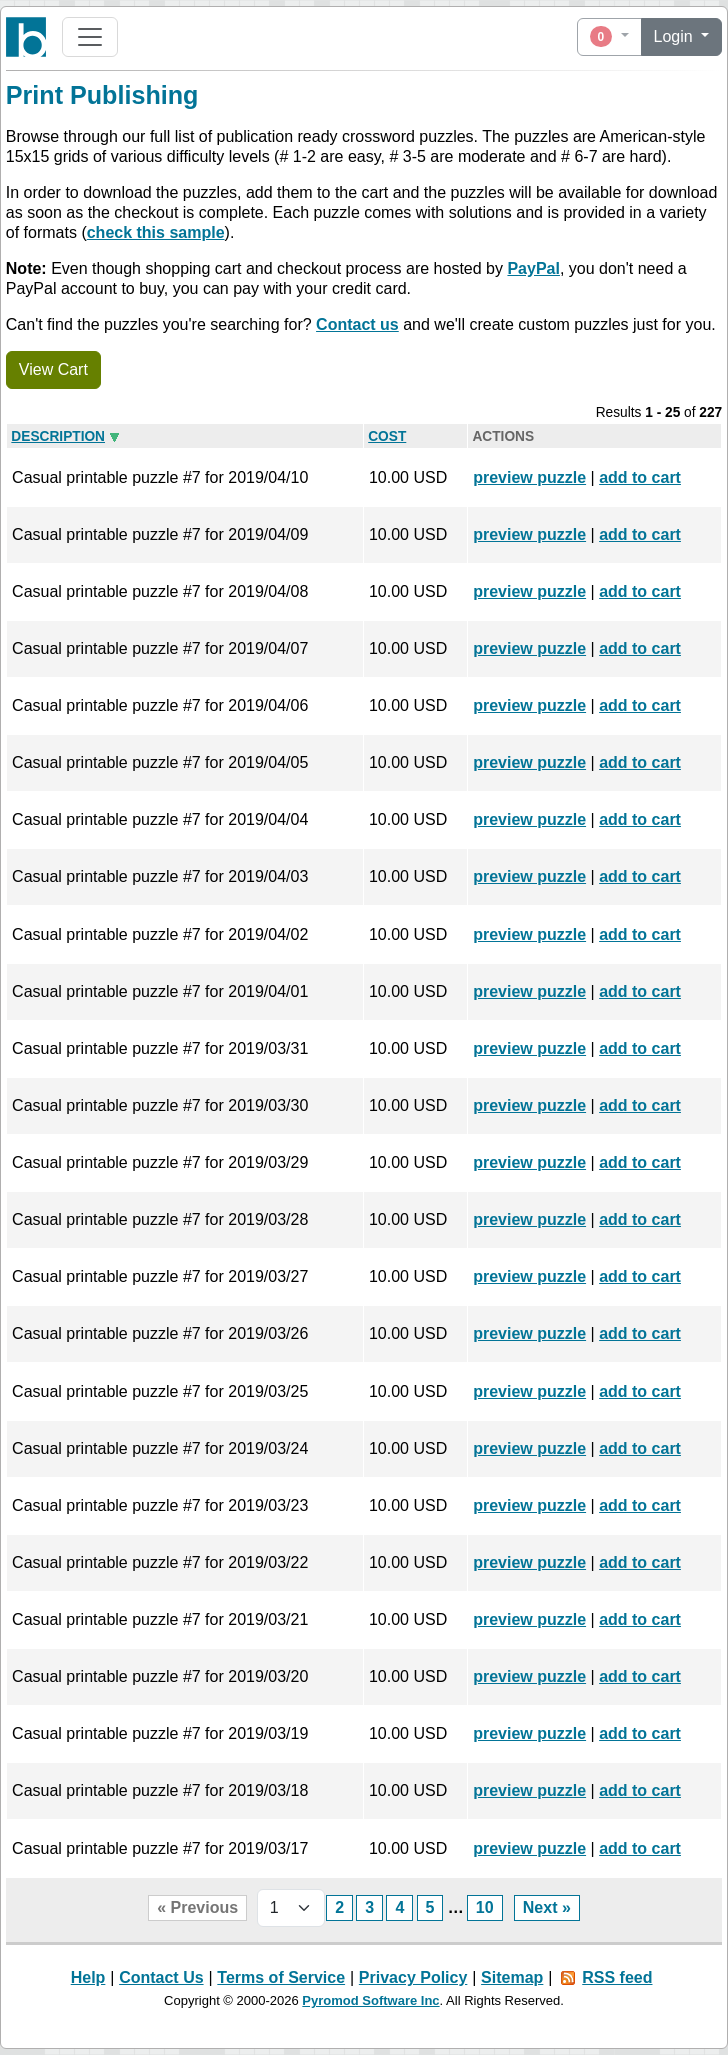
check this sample (156, 232)
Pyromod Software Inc (370, 2000)
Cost (387, 436)
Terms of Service (281, 1977)
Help (88, 1977)
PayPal (533, 268)
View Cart (53, 369)
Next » (547, 1907)
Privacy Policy (413, 1977)
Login (676, 36)
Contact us (357, 324)
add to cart (640, 477)
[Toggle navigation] (90, 37)
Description (58, 436)
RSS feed (617, 1977)
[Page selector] (291, 1908)
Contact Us (161, 1977)
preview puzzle (529, 477)
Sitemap (512, 1977)
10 (485, 1907)
